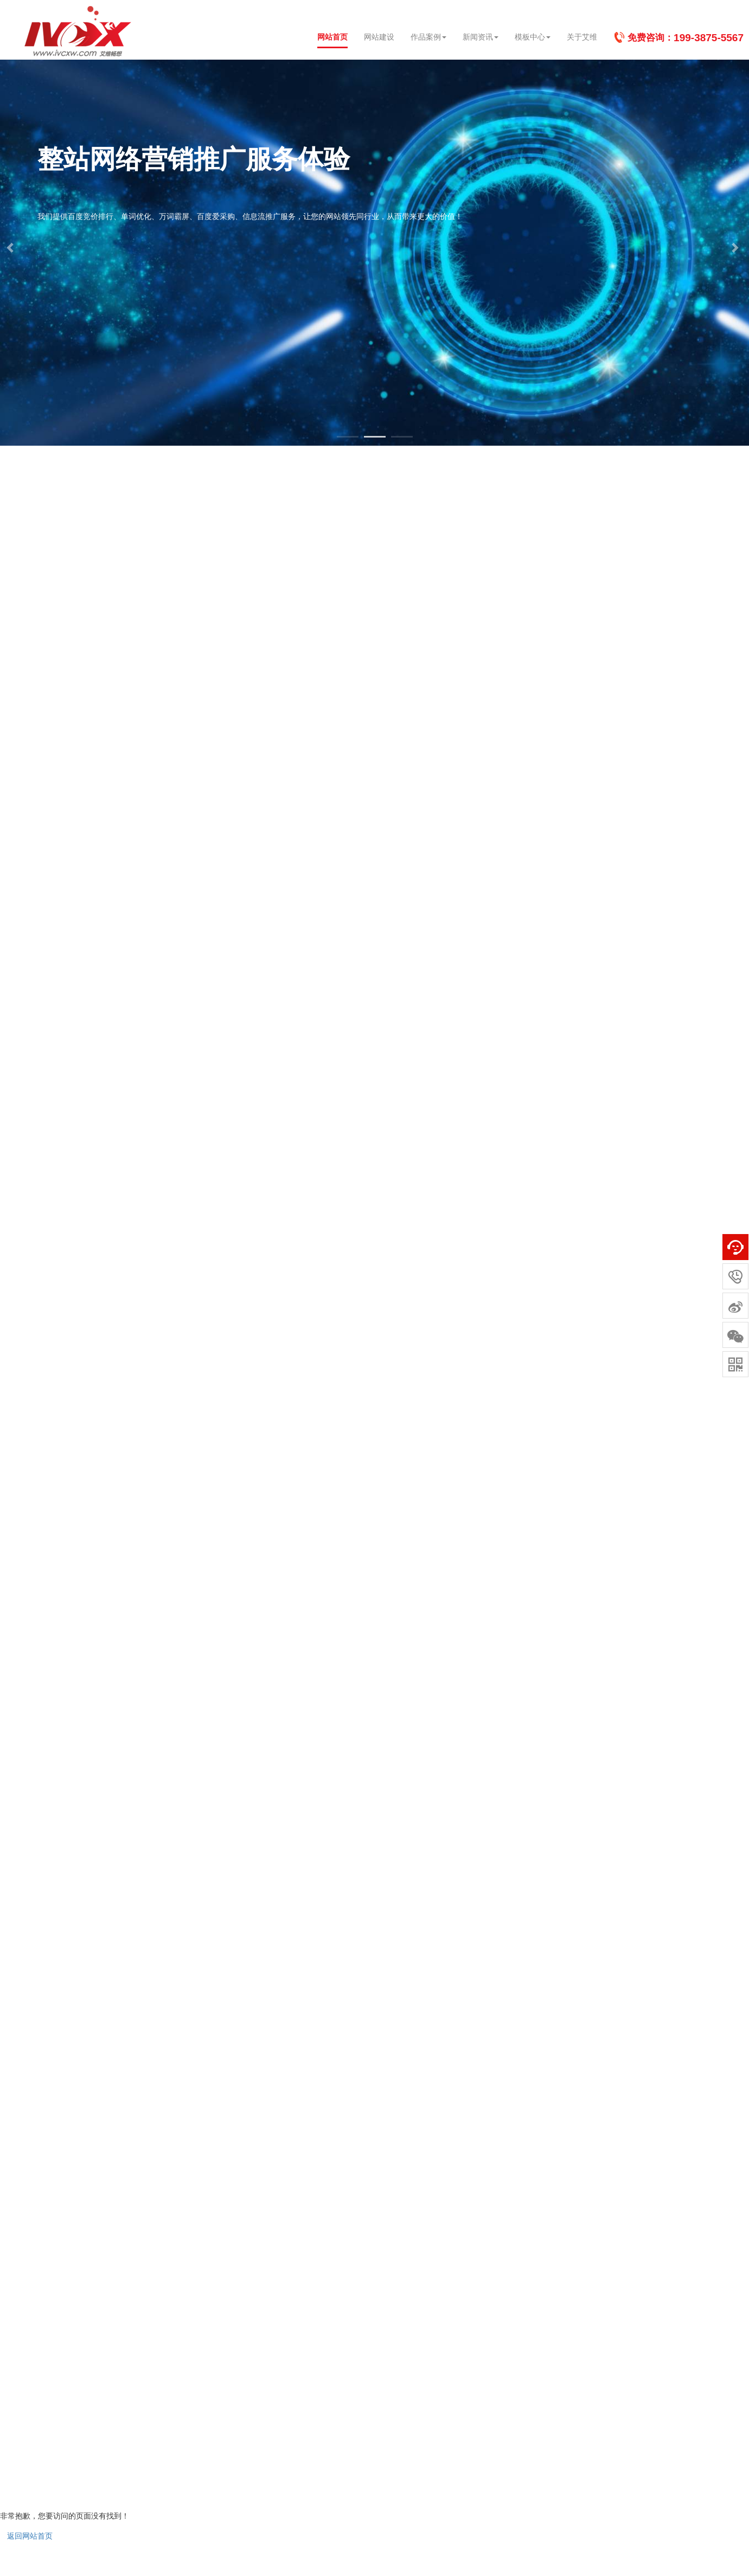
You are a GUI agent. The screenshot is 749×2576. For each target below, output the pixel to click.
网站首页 (332, 37)
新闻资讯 (480, 37)
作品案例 (428, 37)
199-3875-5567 (709, 37)
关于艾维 (582, 37)
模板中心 (532, 37)
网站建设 (379, 37)
